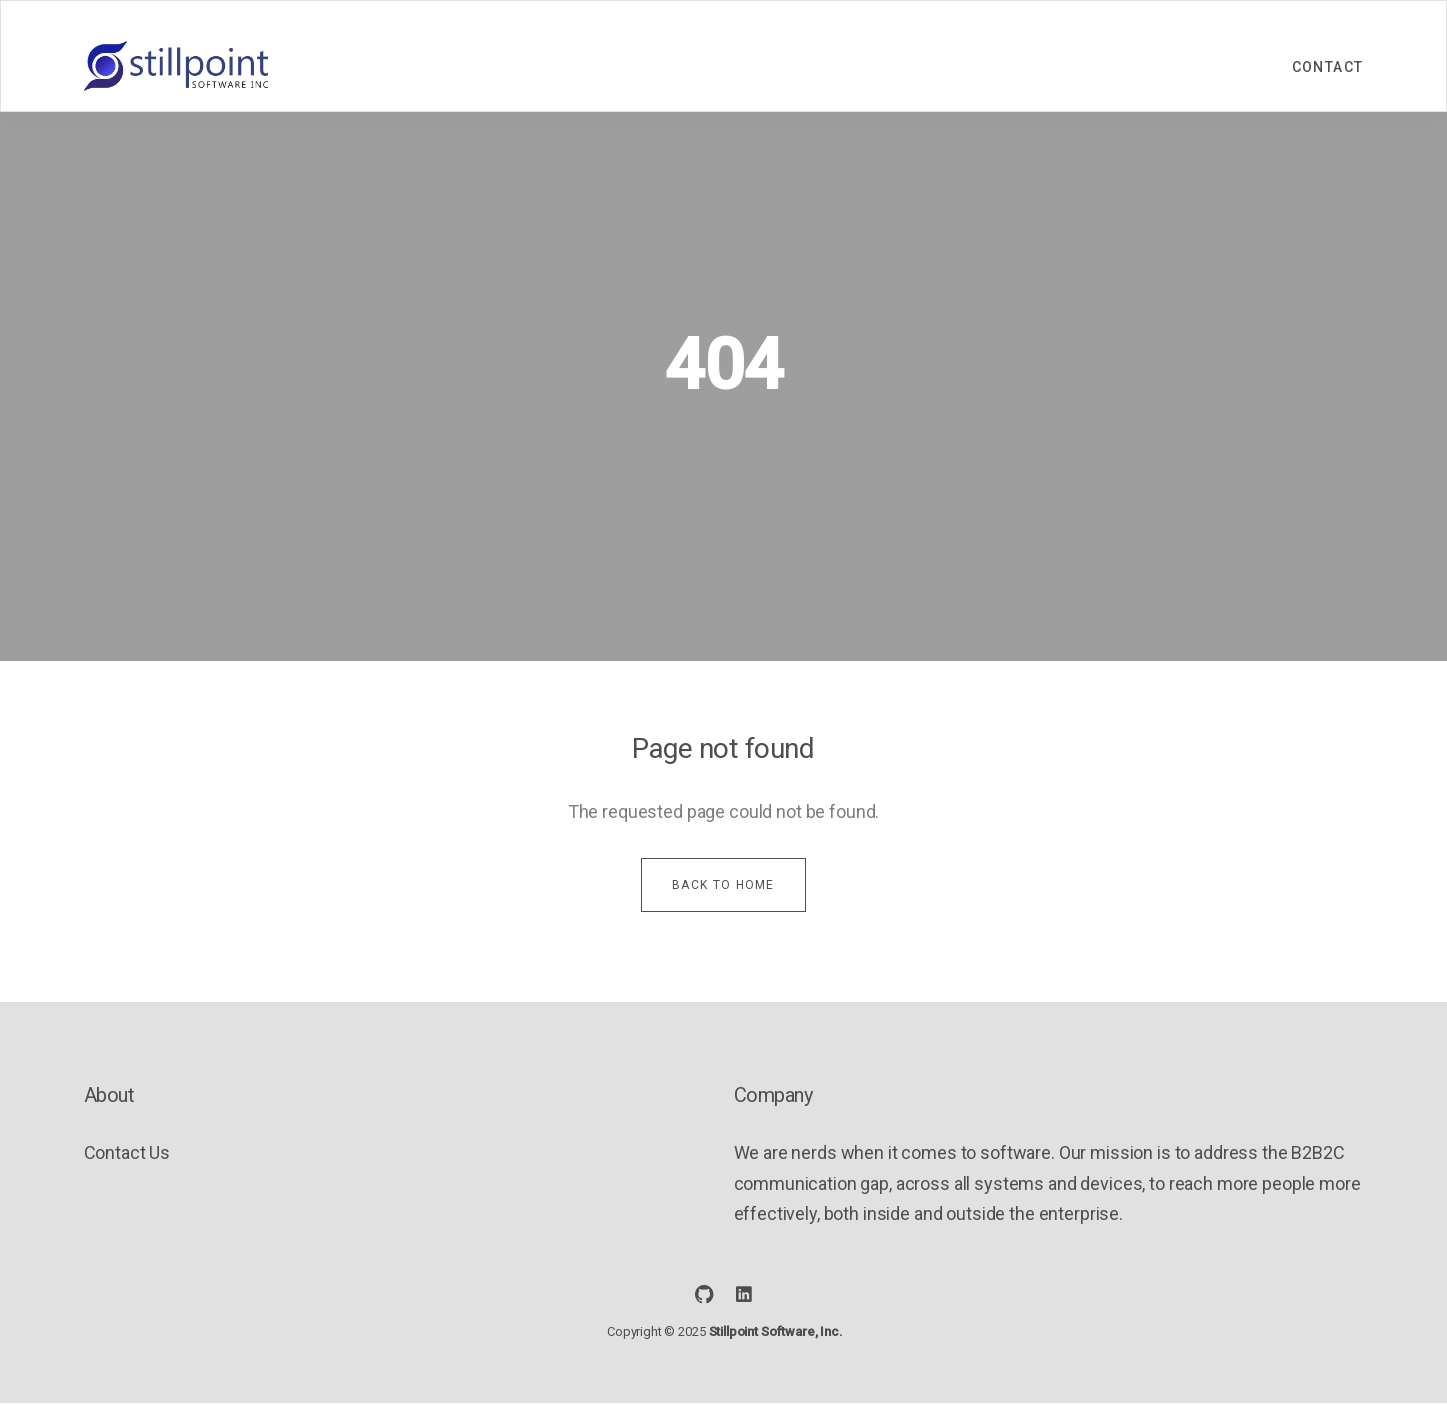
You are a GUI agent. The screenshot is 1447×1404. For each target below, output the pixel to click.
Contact (1328, 67)
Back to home (723, 885)
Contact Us (127, 1152)
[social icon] (704, 1295)
